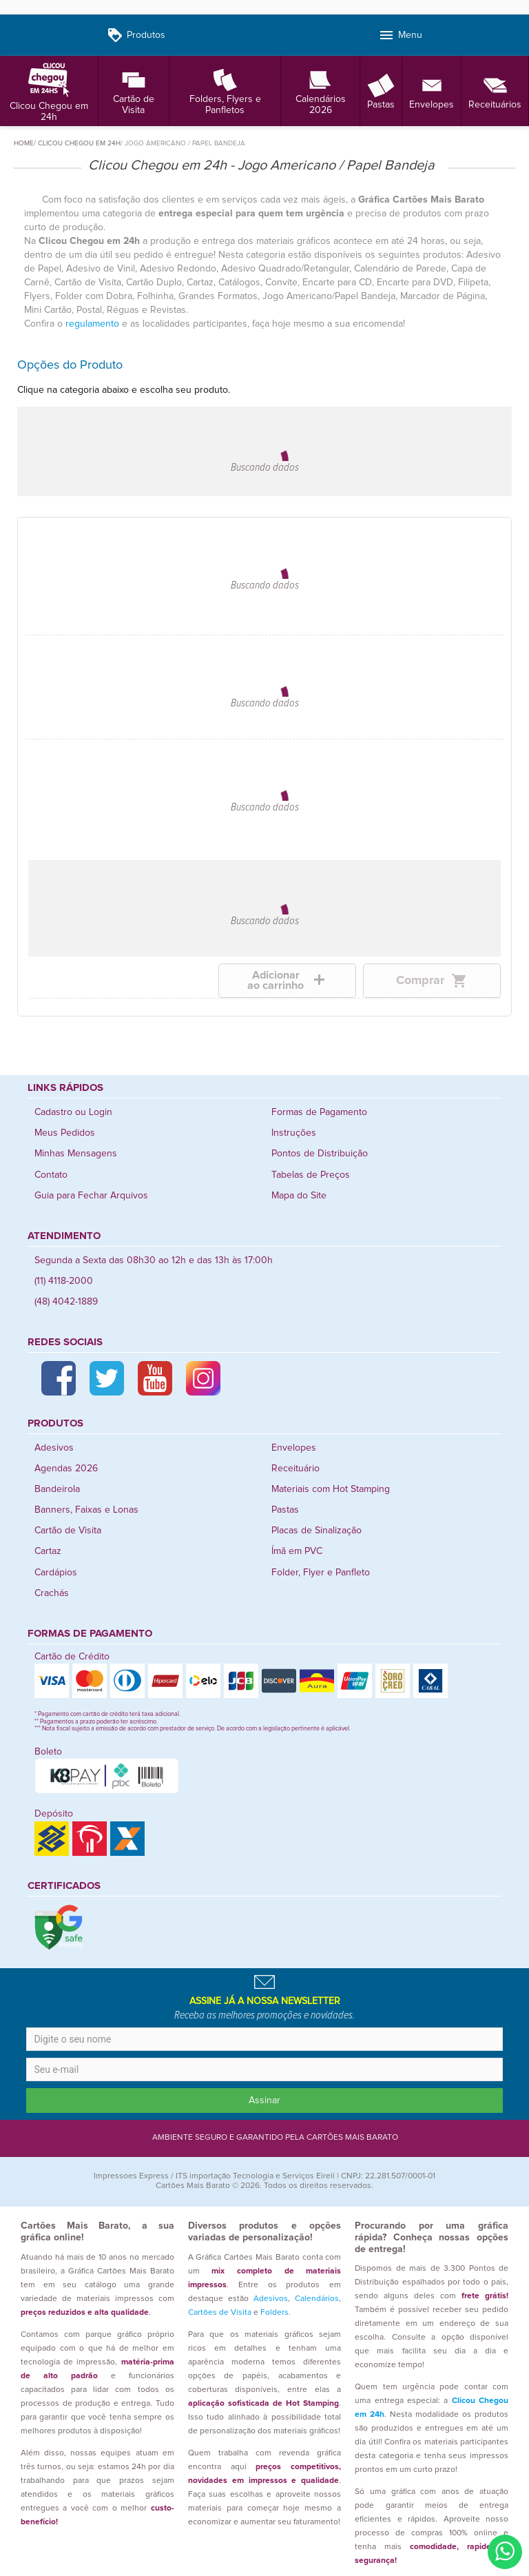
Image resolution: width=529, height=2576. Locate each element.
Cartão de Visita (133, 90)
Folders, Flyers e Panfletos (225, 90)
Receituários (494, 91)
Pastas (381, 91)
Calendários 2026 (320, 90)
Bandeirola (57, 1489)
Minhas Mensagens (75, 1153)
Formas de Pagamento (319, 1112)
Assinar (264, 2100)
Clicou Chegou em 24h (49, 90)
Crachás (51, 1593)
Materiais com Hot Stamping (330, 1489)
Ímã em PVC (296, 1551)
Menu (400, 35)
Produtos (136, 35)
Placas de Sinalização (316, 1530)
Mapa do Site (298, 1195)
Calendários (317, 2299)
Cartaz (47, 1551)
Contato (51, 1175)
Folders (274, 2313)
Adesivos (54, 1448)
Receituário (295, 1468)
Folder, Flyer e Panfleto (320, 1572)
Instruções (293, 1133)
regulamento (92, 324)
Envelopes (431, 91)
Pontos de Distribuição (319, 1153)
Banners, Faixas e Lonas (86, 1510)
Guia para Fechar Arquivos (91, 1195)
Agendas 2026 (66, 1468)
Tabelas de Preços (310, 1175)
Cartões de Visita (219, 2313)
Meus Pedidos (64, 1133)
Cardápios (55, 1572)
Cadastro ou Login (73, 1112)
